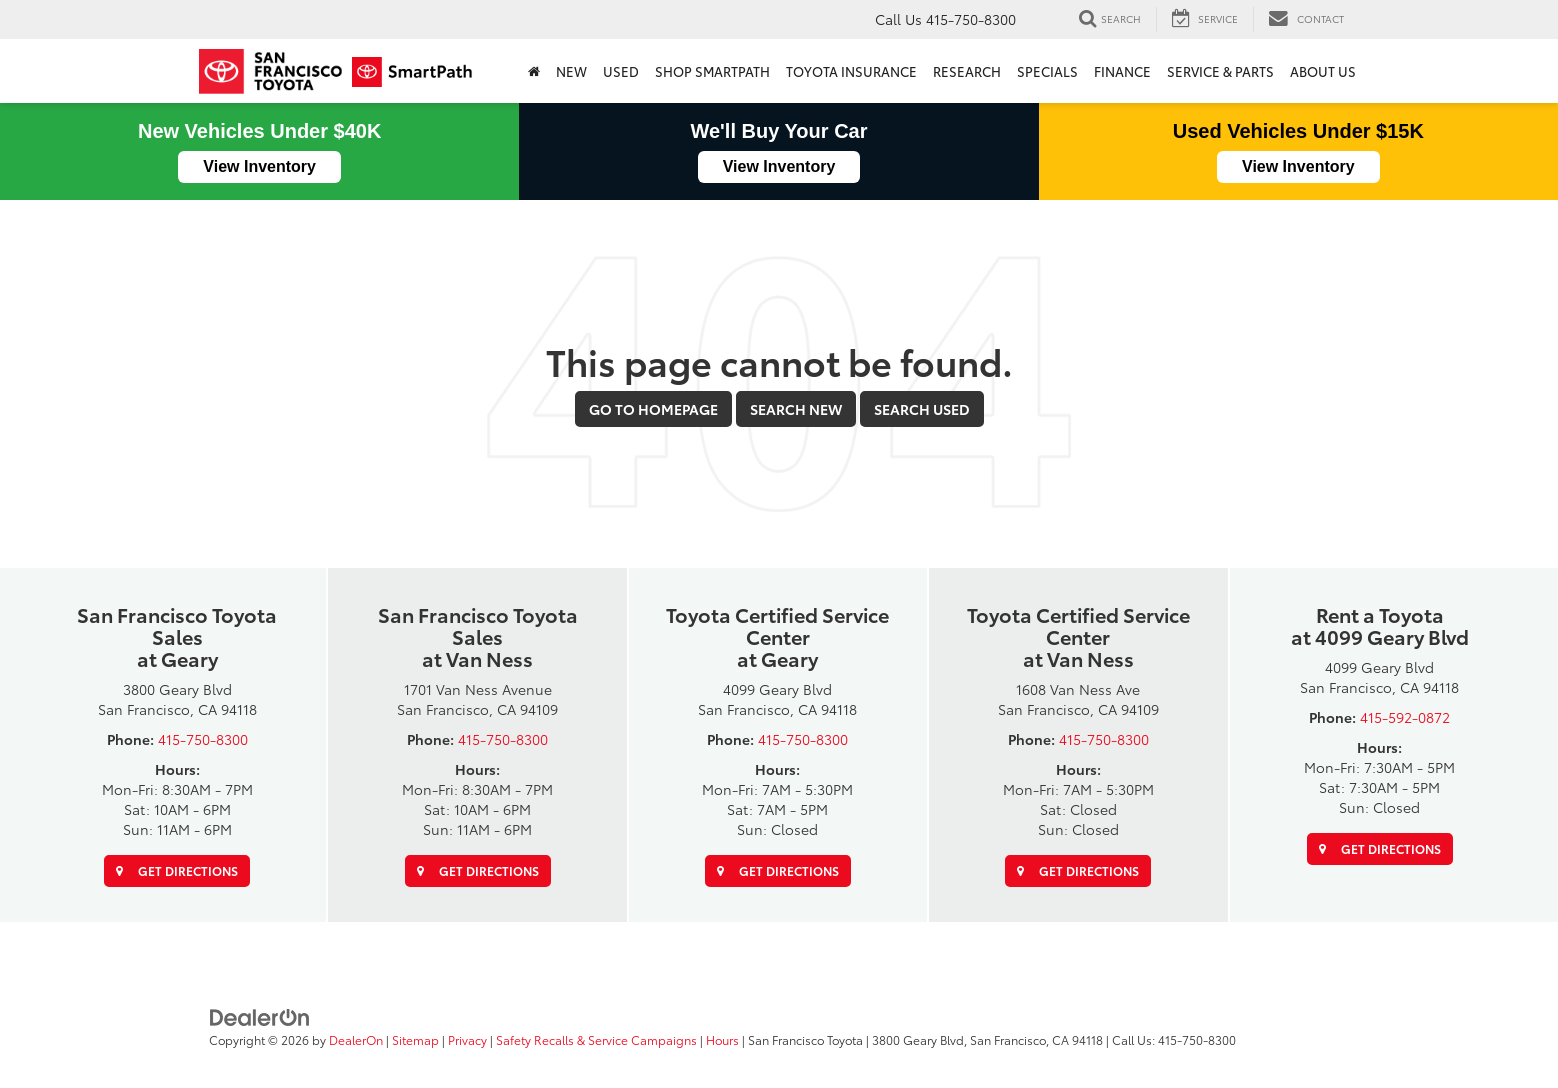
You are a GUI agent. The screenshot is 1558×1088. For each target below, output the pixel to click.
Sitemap (415, 1039)
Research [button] (967, 71)
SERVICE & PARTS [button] (1220, 71)
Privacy (467, 1039)
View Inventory (259, 166)
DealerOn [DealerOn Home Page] (356, 1039)
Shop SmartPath (712, 71)
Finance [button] (1122, 71)
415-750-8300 (203, 739)
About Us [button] (1323, 71)
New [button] (571, 71)
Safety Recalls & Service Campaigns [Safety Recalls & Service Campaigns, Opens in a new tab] (596, 1039)
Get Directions (177, 870)
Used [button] (621, 71)
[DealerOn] (260, 1016)
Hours (722, 1039)
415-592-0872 (1405, 717)
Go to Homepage (653, 409)
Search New (796, 409)
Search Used (922, 409)
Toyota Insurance (851, 71)
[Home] (534, 71)
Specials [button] (1047, 71)
